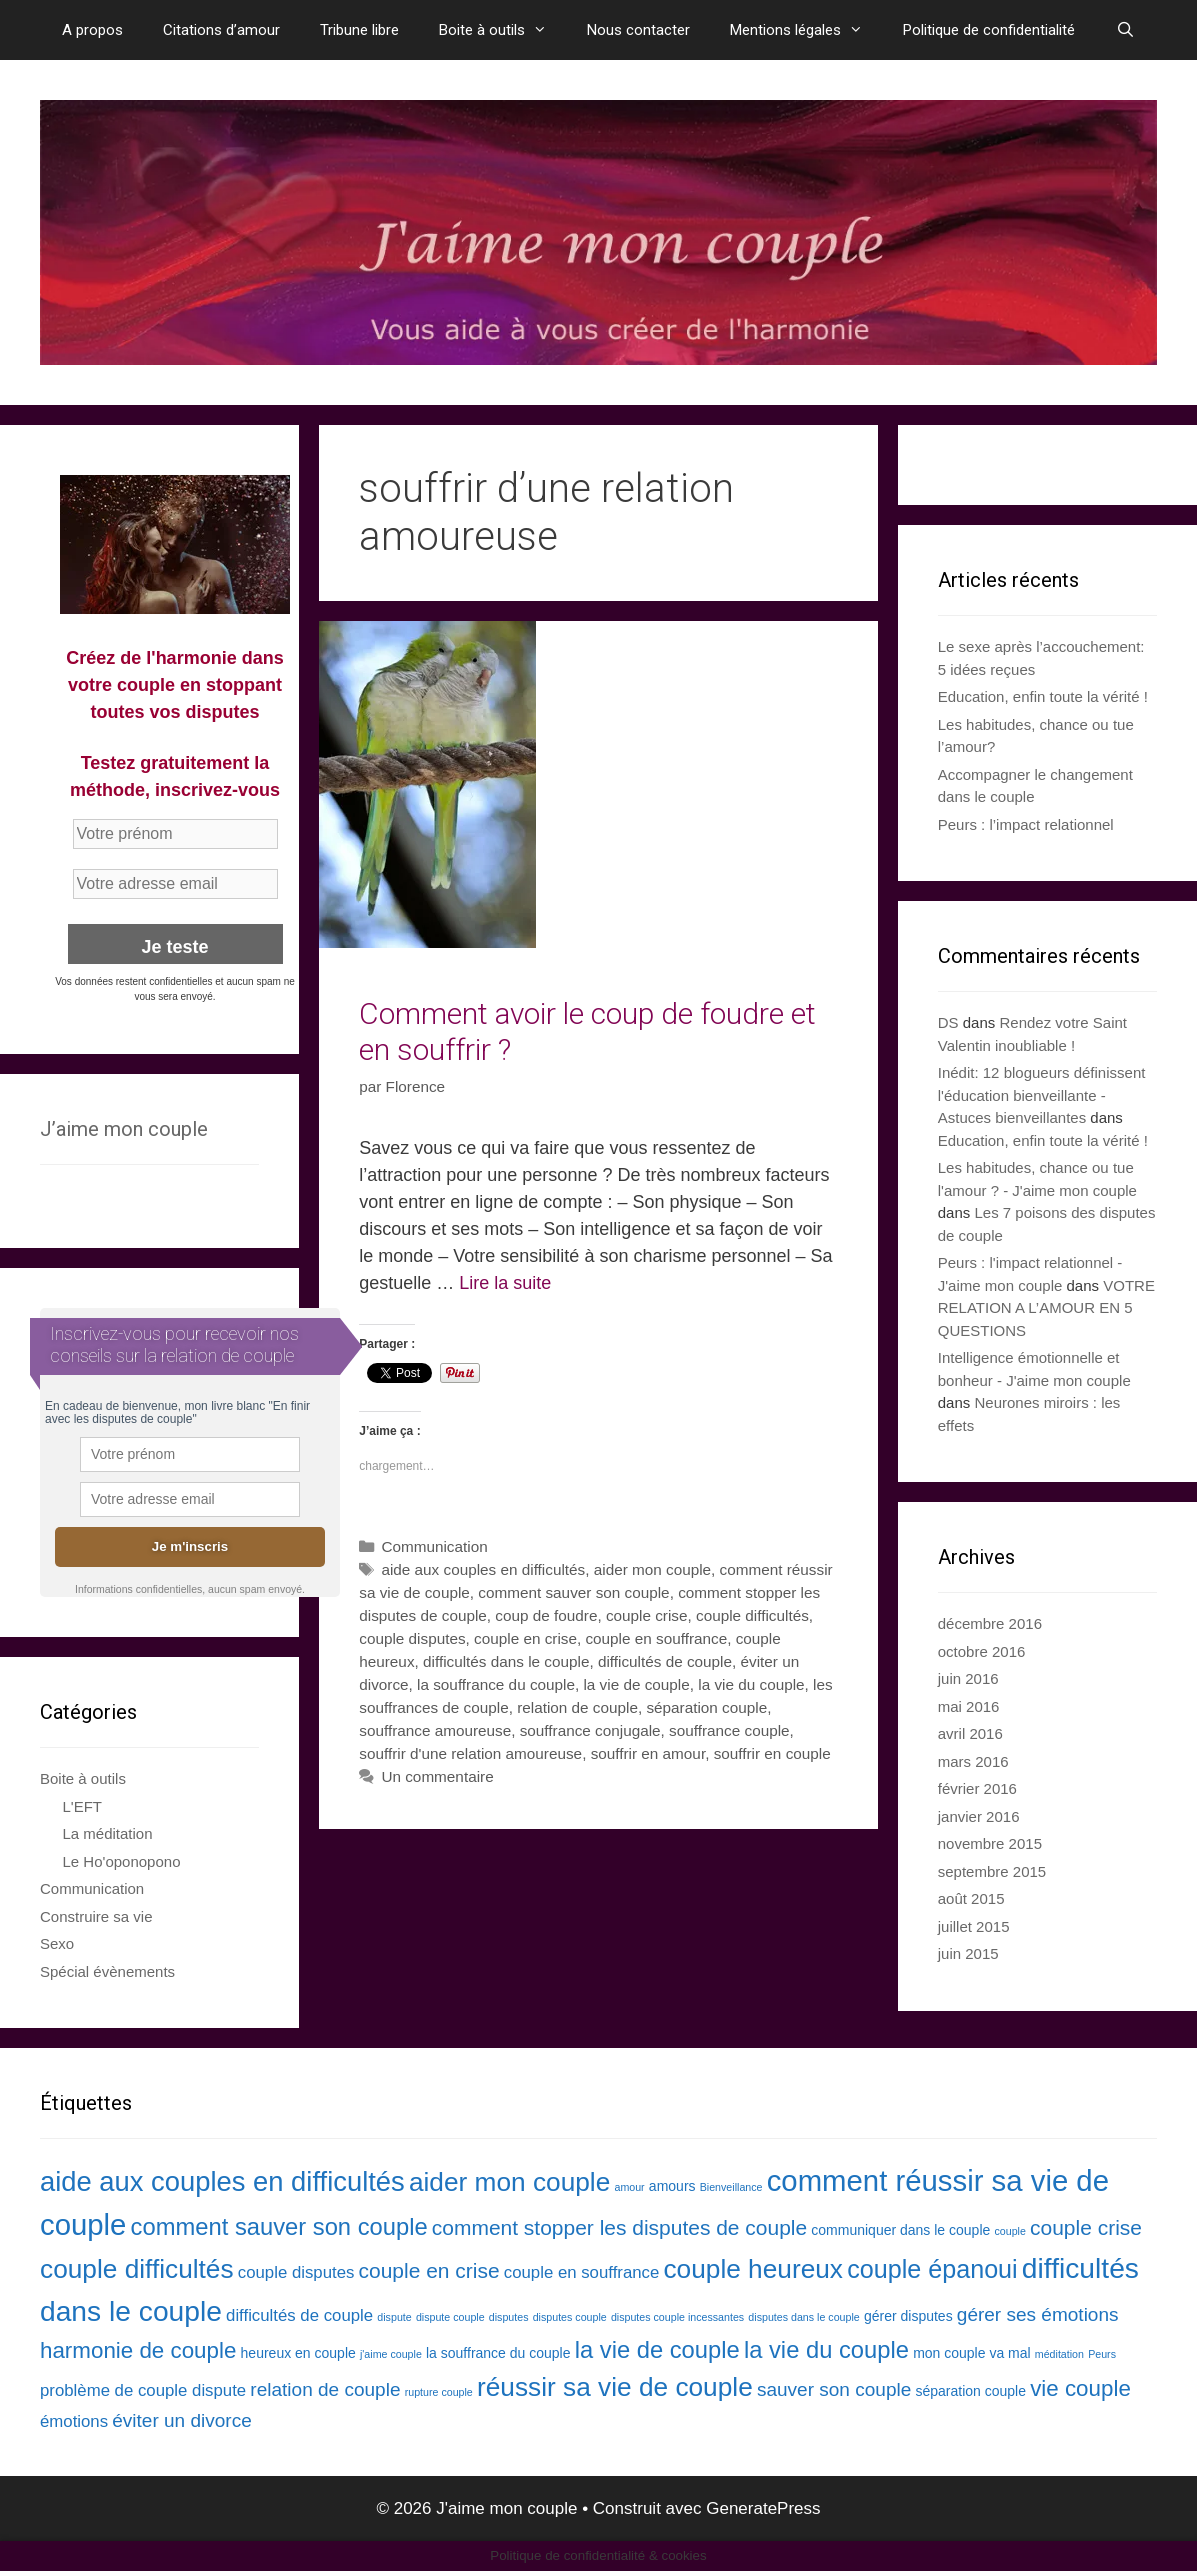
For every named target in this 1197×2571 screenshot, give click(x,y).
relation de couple (577, 1707)
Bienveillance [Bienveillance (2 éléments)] (731, 2187)
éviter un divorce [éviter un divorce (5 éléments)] (182, 2420)
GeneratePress (763, 2508)
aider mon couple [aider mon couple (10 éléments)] (509, 2182)
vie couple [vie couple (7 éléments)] (1080, 2388)
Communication (434, 1546)
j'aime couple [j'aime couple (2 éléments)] (391, 2354)
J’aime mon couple (124, 1129)
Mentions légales (806, 30)
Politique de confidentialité (989, 30)
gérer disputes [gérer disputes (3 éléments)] (908, 2316)
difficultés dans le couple (506, 1661)
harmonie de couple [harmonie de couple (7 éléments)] (138, 2350)
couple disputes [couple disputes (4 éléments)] (296, 2272)
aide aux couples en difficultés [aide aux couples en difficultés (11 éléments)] (222, 2181)
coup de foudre (546, 1615)
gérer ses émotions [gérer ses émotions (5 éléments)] (1038, 2314)
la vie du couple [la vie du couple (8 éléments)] (826, 2349)
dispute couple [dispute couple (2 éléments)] (450, 2317)
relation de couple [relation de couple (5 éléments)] (325, 2389)
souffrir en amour (648, 1753)
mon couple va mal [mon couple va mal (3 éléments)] (972, 2353)
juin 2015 (968, 1953)
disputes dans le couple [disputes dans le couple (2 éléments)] (803, 2317)
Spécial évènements (107, 1971)
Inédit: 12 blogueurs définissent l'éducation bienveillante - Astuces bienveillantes (1042, 1095)
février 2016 (977, 1788)
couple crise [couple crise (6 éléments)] (1086, 2227)
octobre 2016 (982, 1651)
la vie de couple (636, 1684)
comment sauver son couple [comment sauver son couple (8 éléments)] (279, 2226)
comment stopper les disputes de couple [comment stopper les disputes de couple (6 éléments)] (619, 2227)
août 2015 (971, 1898)
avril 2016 (970, 1733)
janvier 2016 (979, 1816)
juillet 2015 (974, 1926)
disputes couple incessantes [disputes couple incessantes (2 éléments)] (677, 2317)
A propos (92, 30)
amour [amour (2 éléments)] (629, 2187)
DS (948, 1022)
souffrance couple (729, 1730)
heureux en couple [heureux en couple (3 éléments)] (298, 2353)
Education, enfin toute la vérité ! (1043, 696)
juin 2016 (968, 1678)
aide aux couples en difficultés (483, 1569)
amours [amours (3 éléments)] (672, 2186)
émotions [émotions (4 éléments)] (74, 2421)
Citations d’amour (221, 30)
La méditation (108, 1833)
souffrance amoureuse (435, 1730)
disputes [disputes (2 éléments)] (509, 2317)
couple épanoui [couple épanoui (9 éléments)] (932, 2269)
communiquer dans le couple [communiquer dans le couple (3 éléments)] (900, 2230)
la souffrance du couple (496, 1684)
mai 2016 (969, 1706)
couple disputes (412, 1638)
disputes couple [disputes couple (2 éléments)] (570, 2317)
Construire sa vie (96, 1916)
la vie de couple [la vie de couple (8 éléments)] (657, 2349)
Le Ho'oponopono (122, 1861)
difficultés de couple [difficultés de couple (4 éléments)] (299, 2315)
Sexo (57, 1943)
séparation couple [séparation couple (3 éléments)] (970, 2391)
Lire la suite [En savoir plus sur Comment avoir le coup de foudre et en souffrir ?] (505, 1283)
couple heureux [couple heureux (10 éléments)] (753, 2269)
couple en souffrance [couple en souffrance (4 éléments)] (582, 2272)
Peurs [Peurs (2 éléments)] (1102, 2354)
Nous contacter (638, 30)
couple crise (647, 1615)
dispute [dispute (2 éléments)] (394, 2317)
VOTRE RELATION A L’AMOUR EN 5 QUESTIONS (1046, 1308)
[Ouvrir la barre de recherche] (1124, 30)
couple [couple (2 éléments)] (1009, 2231)
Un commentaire (437, 1776)
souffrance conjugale (590, 1730)
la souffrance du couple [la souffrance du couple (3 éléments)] (498, 2353)
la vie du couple (751, 1684)
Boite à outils (503, 30)
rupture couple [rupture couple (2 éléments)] (439, 2392)
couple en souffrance (656, 1638)
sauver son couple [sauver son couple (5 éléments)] (834, 2389)
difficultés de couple (665, 1661)
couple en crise (525, 1638)
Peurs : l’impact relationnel (1026, 824)
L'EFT (83, 1806)
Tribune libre (359, 30)
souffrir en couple (772, 1753)
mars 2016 (973, 1761)
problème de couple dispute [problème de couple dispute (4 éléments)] (143, 2390)
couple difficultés (752, 1615)
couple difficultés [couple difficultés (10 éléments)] (137, 2269)
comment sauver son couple (573, 1592)
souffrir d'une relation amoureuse (470, 1753)
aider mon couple (652, 1569)
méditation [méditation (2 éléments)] (1059, 2354)
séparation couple (706, 1707)
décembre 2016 (990, 1623)
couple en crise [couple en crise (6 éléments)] (429, 2270)
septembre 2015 (992, 1871)
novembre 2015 (990, 1843)
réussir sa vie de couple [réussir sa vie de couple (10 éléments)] (615, 2387)
